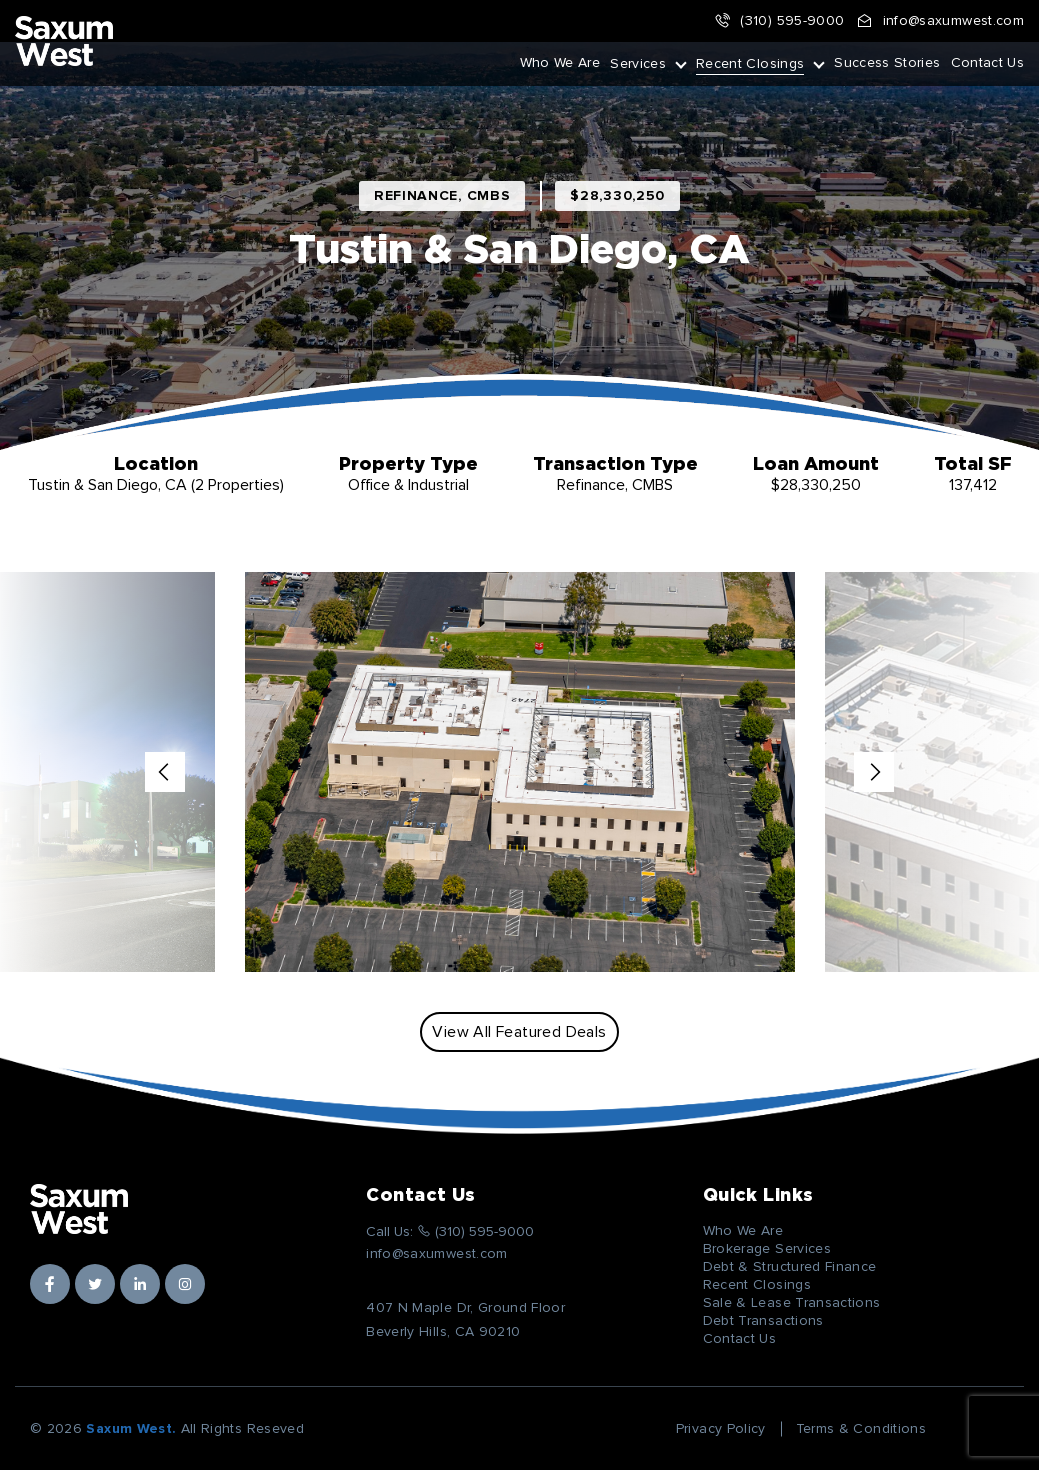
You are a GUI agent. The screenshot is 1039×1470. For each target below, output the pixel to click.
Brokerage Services (767, 1249)
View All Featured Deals (519, 1032)
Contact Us (988, 63)
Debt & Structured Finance (790, 1267)
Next (874, 772)
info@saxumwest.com (940, 21)
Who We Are (560, 63)
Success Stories (887, 63)
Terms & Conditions (861, 1429)
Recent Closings (750, 64)
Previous (165, 772)
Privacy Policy (721, 1429)
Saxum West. (131, 1429)
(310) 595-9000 (779, 21)
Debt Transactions (763, 1321)
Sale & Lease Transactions (792, 1303)
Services (638, 64)
